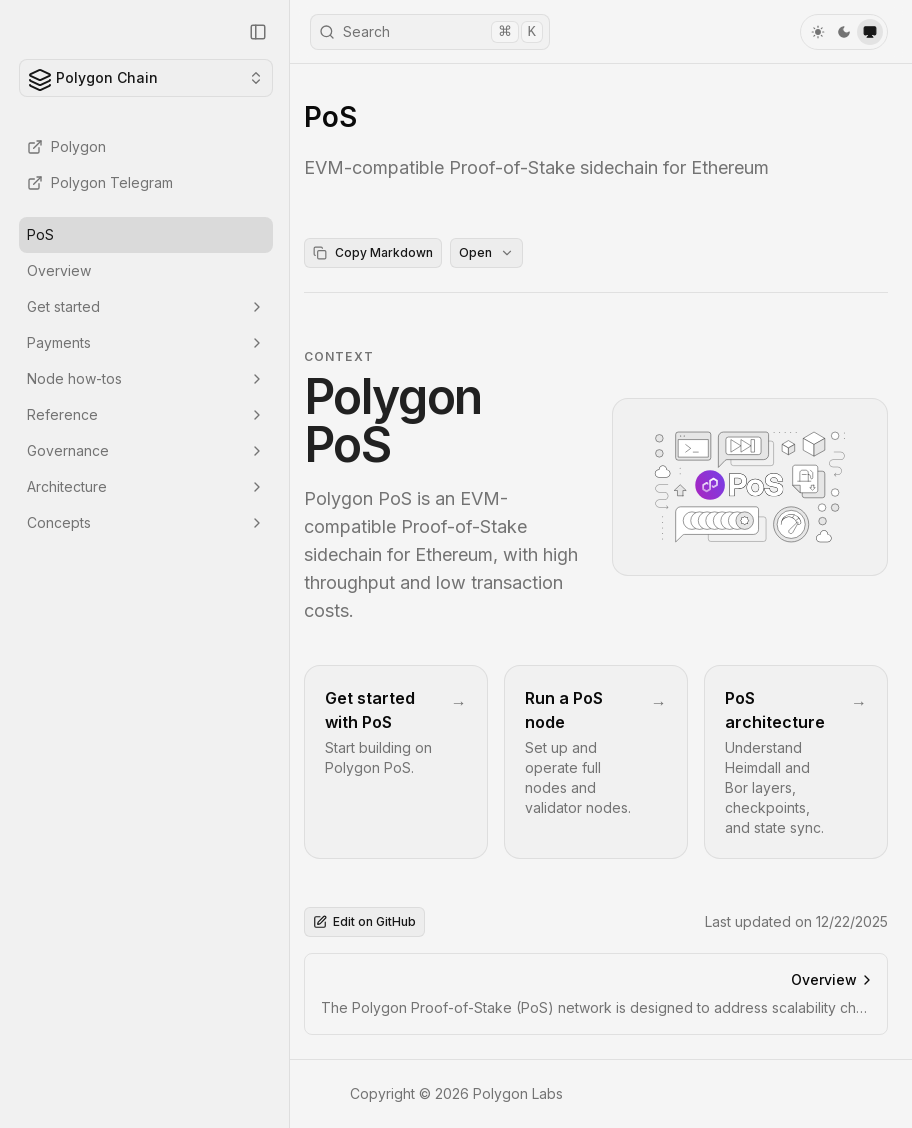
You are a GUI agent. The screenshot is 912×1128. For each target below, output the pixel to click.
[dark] (844, 32)
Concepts (146, 522)
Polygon (66, 146)
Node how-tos (146, 378)
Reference (146, 414)
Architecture (146, 486)
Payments (146, 342)
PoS (40, 234)
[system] (870, 32)
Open (492, 252)
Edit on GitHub (370, 921)
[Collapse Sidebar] (258, 32)
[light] (818, 32)
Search (431, 32)
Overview (59, 270)
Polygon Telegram (100, 182)
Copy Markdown (379, 252)
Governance (146, 450)
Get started (146, 306)
